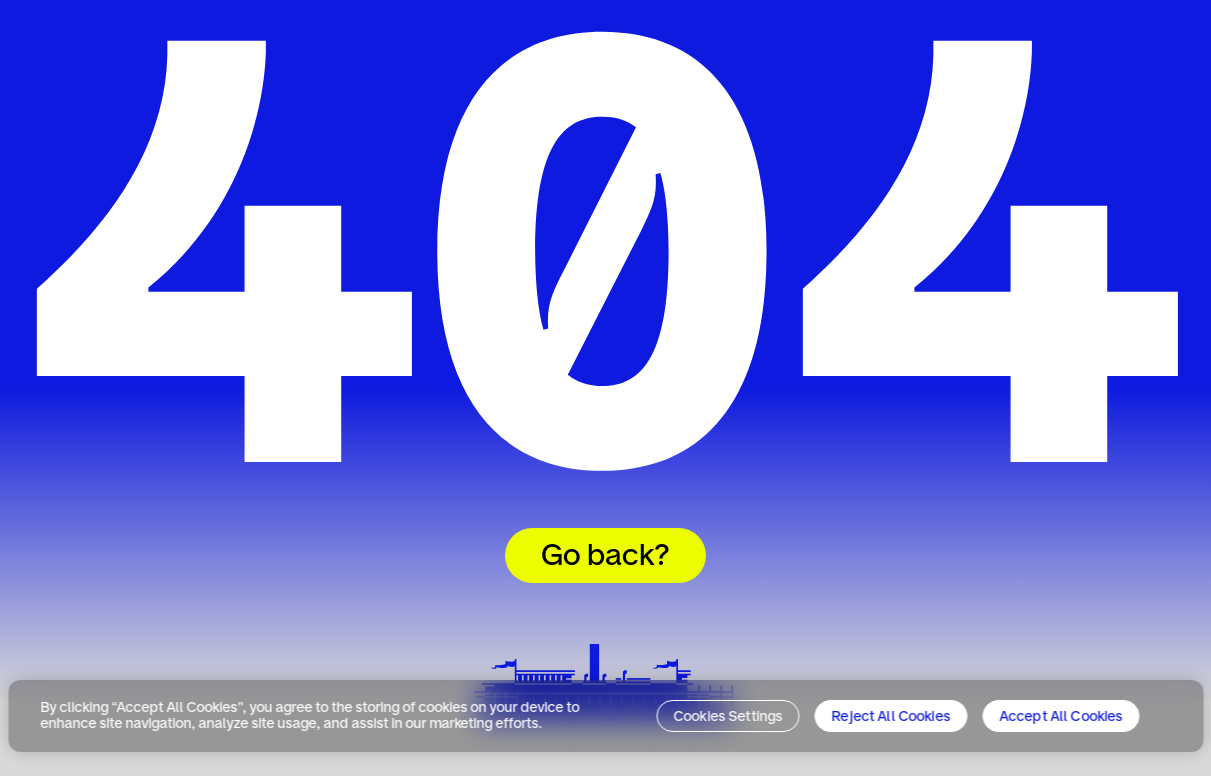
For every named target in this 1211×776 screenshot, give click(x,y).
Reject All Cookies (891, 717)
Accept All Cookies (1061, 717)
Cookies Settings (728, 717)
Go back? (605, 557)
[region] (605, 716)
